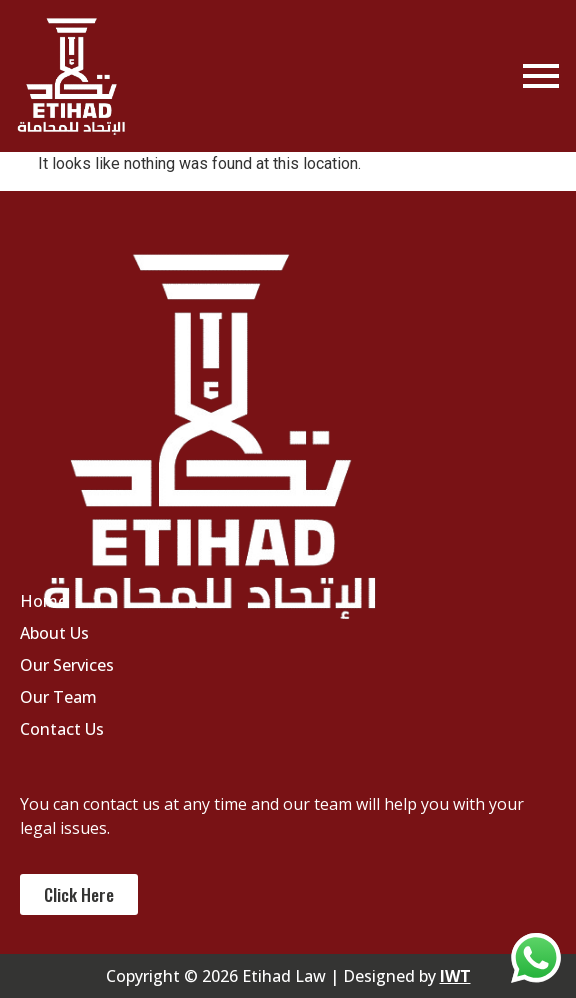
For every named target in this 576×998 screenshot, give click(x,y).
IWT (455, 976)
